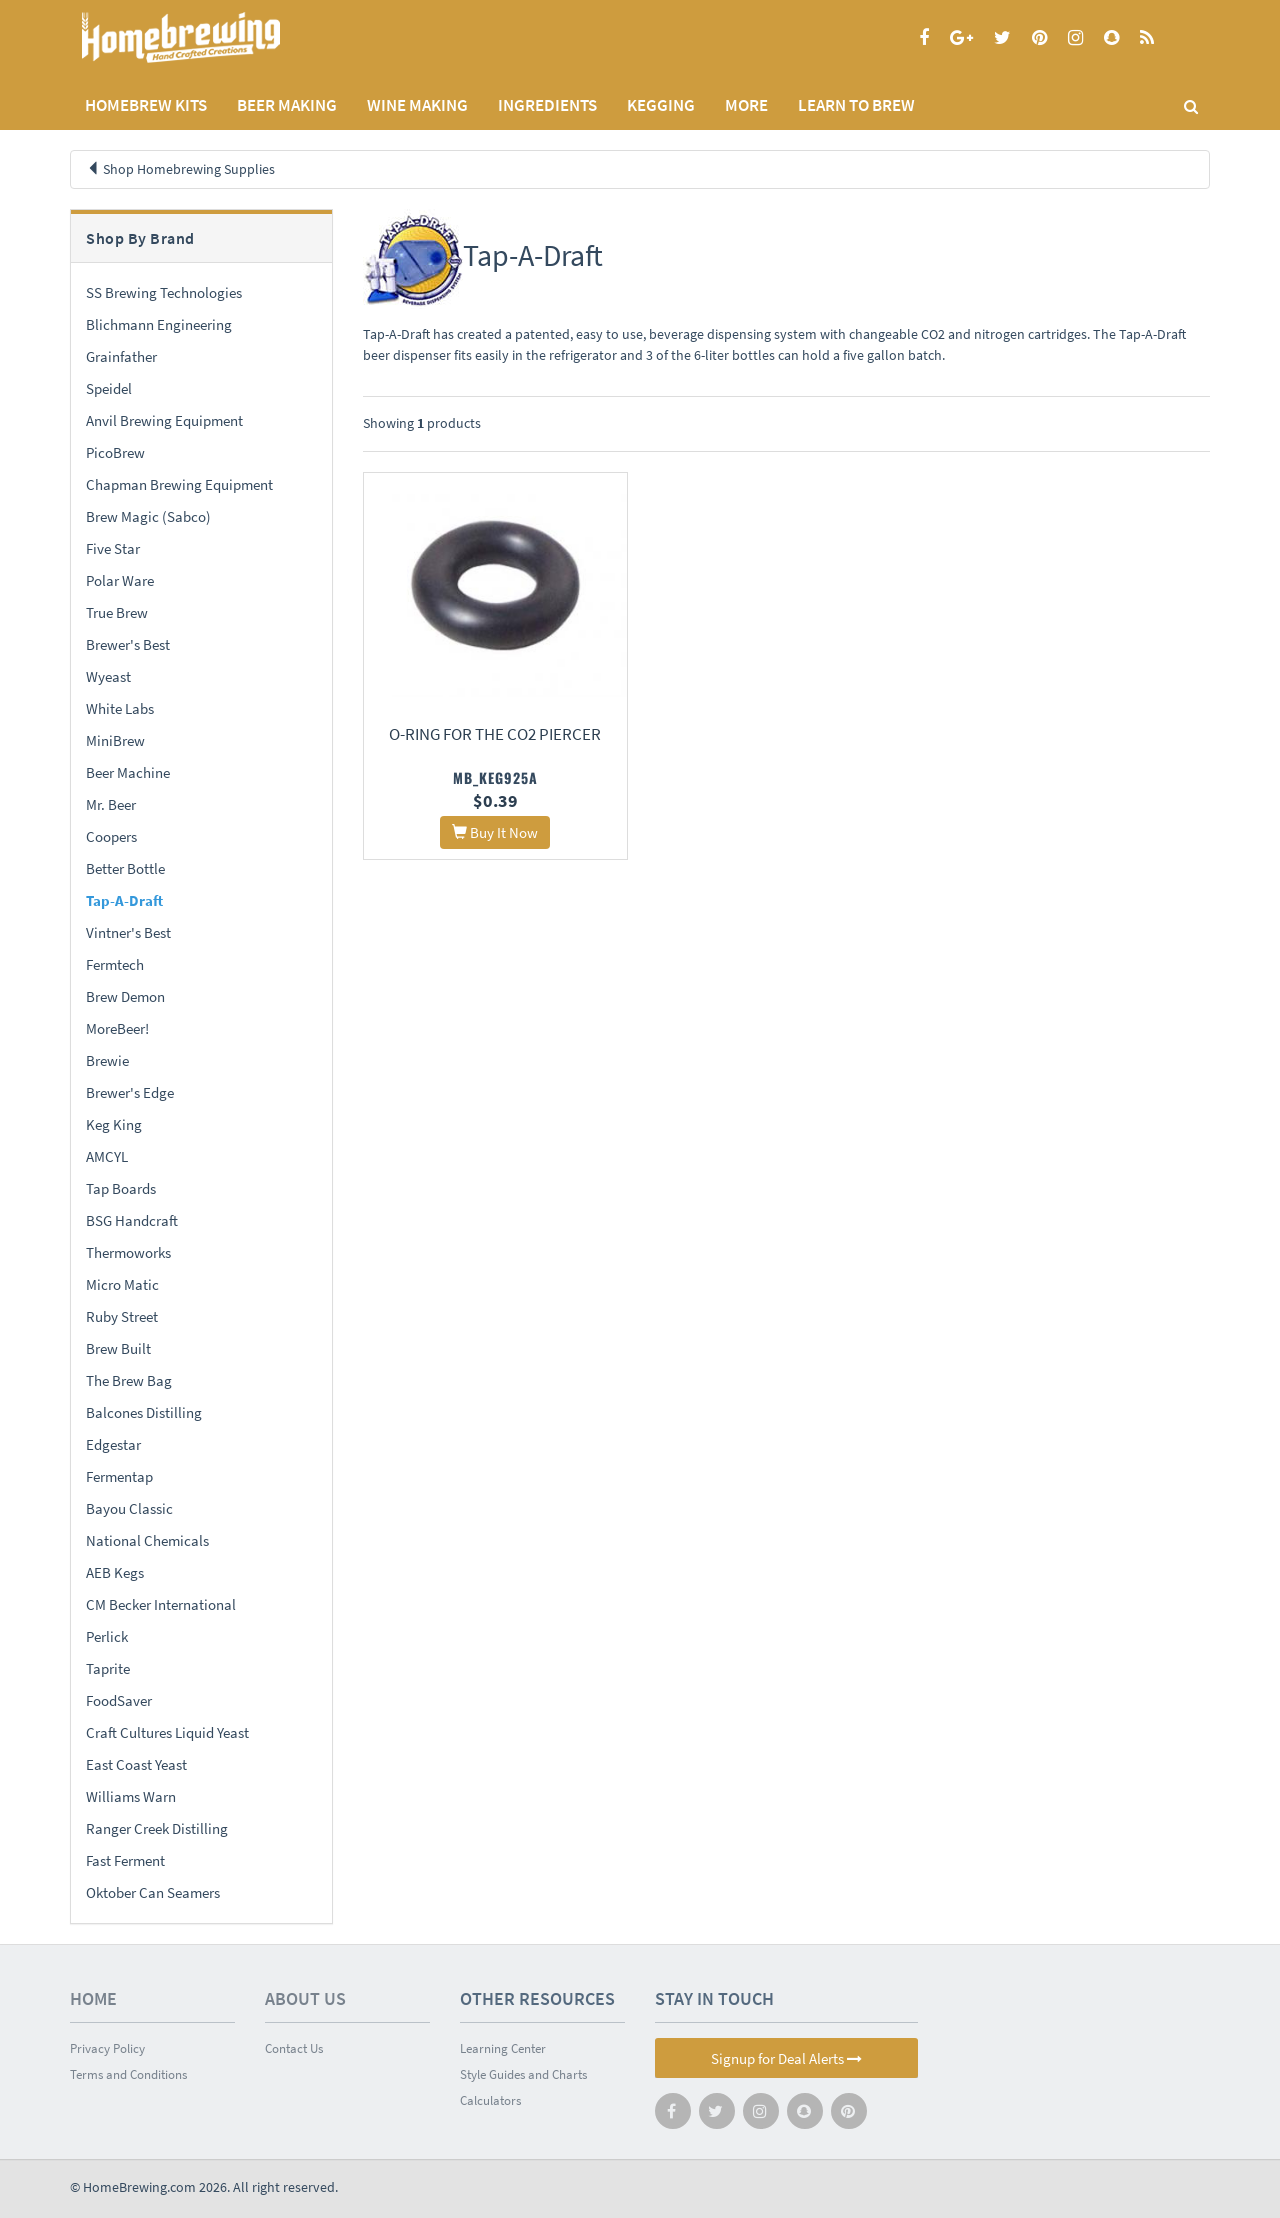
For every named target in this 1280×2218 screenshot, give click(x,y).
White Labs (120, 708)
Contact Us (294, 2048)
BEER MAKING (287, 105)
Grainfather (121, 356)
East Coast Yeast (136, 1764)
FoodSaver (119, 1700)
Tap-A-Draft (124, 900)
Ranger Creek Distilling (157, 1828)
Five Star (113, 548)
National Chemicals (147, 1540)
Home (93, 1998)
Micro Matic (122, 1284)
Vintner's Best (128, 932)
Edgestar (113, 1444)
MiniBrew (115, 740)
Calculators (490, 2100)
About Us (305, 1998)
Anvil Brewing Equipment (164, 420)
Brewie (107, 1060)
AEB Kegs (115, 1572)
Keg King (114, 1124)
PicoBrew (115, 452)
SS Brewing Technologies (164, 292)
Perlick (107, 1636)
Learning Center (503, 2048)
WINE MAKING (417, 105)
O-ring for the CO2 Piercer (494, 732)
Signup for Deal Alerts (786, 2058)
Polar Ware (120, 580)
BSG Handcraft (132, 1220)
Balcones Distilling (144, 1412)
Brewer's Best (128, 644)
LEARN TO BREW (856, 105)
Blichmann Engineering (159, 324)
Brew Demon (125, 996)
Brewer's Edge (130, 1092)
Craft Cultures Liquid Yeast (167, 1732)
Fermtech (115, 964)
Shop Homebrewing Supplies (189, 169)
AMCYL (107, 1156)
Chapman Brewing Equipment (179, 484)
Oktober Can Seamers (153, 1892)
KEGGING (661, 105)
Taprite (108, 1668)
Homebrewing (210, 37)
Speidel (109, 388)
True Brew (117, 612)
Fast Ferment (125, 1860)
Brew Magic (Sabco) (148, 516)
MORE (746, 105)
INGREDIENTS (547, 105)
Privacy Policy (107, 2048)
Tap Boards (121, 1188)
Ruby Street (122, 1316)
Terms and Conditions (128, 2074)
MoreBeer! (117, 1028)
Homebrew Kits (146, 105)
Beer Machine (128, 772)
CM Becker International (161, 1604)
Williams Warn (131, 1796)
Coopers (111, 836)
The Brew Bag (129, 1380)
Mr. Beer (111, 804)
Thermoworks (128, 1252)
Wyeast (108, 676)
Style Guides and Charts (523, 2074)
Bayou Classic (129, 1508)
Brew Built (118, 1348)
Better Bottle (125, 868)
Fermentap (119, 1476)
